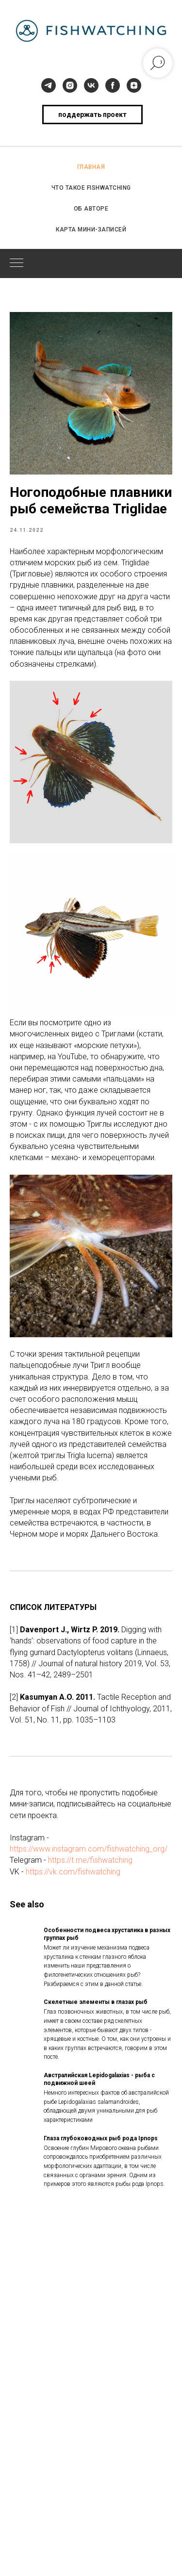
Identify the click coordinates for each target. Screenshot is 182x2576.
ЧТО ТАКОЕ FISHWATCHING (91, 187)
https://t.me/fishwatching (90, 1860)
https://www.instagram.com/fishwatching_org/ (88, 1849)
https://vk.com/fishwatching (73, 1871)
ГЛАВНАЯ (91, 167)
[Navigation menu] (16, 263)
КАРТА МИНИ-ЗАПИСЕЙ (91, 229)
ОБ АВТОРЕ (91, 208)
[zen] (134, 85)
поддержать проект (92, 114)
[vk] (91, 85)
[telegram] (48, 85)
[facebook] (112, 85)
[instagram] (70, 85)
